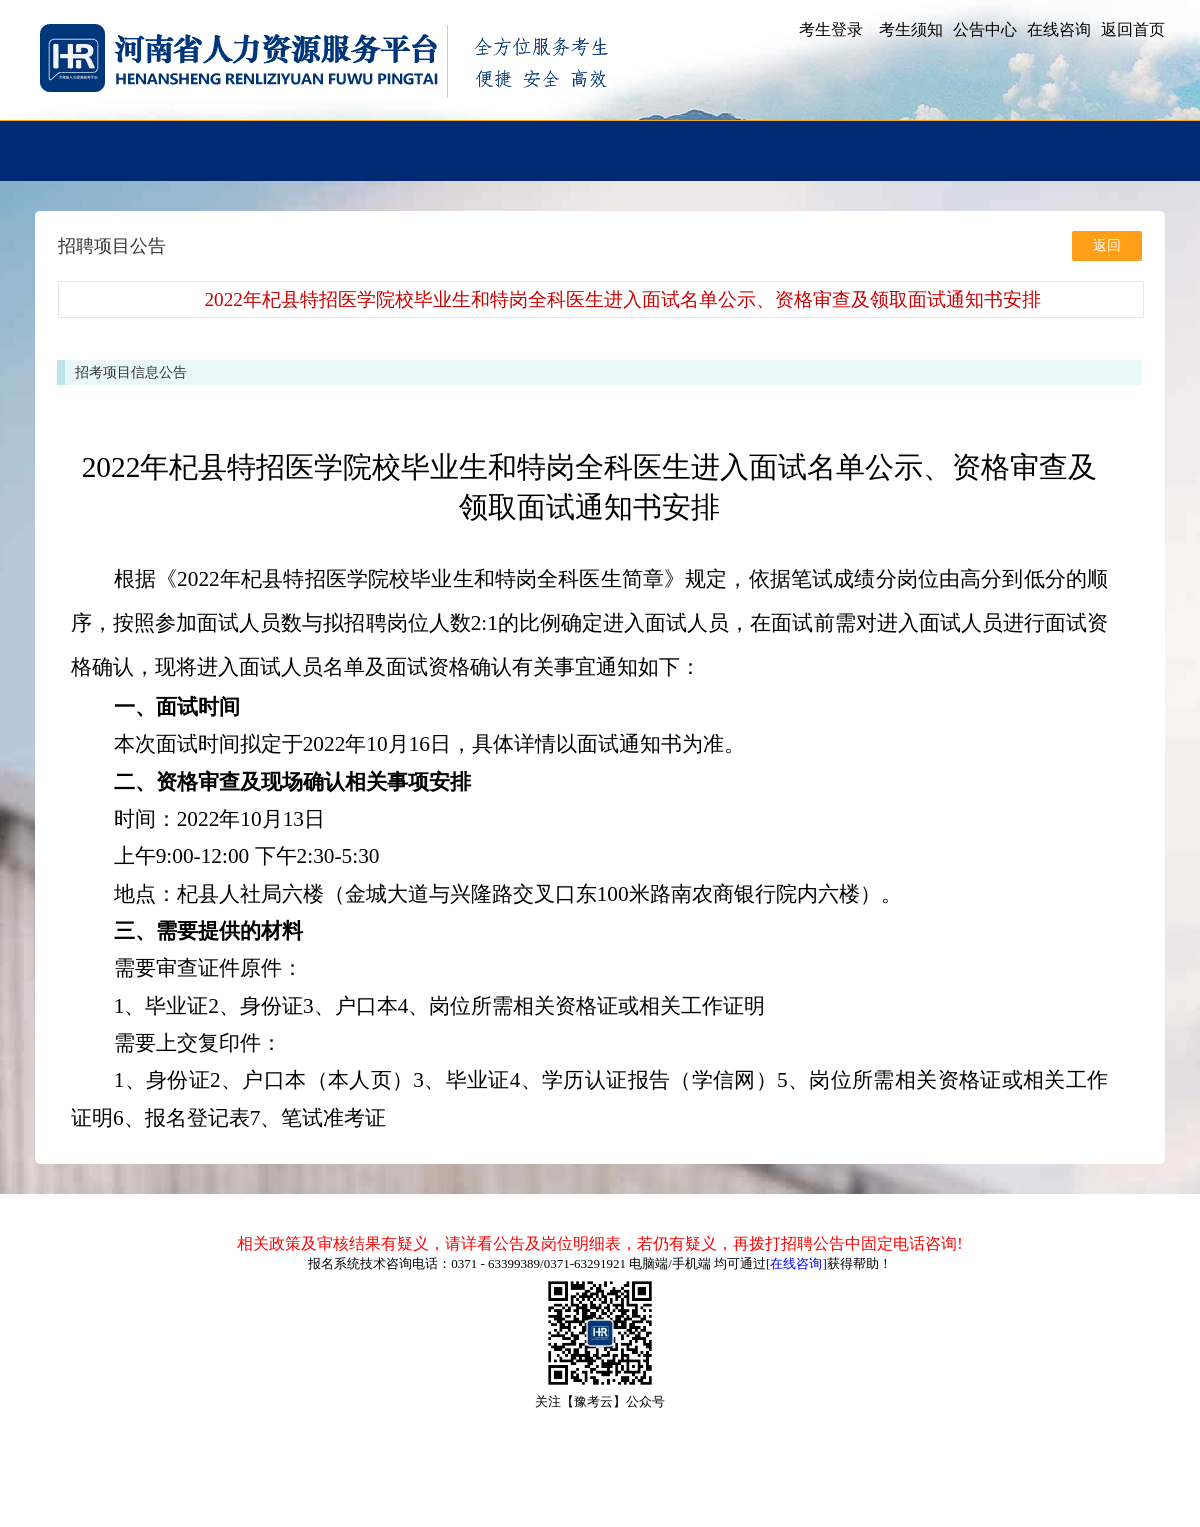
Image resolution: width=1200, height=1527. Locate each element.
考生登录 (831, 29)
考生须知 (911, 29)
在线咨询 (1059, 29)
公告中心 (985, 29)
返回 (1107, 245)
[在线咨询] (796, 1263)
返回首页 (1133, 29)
